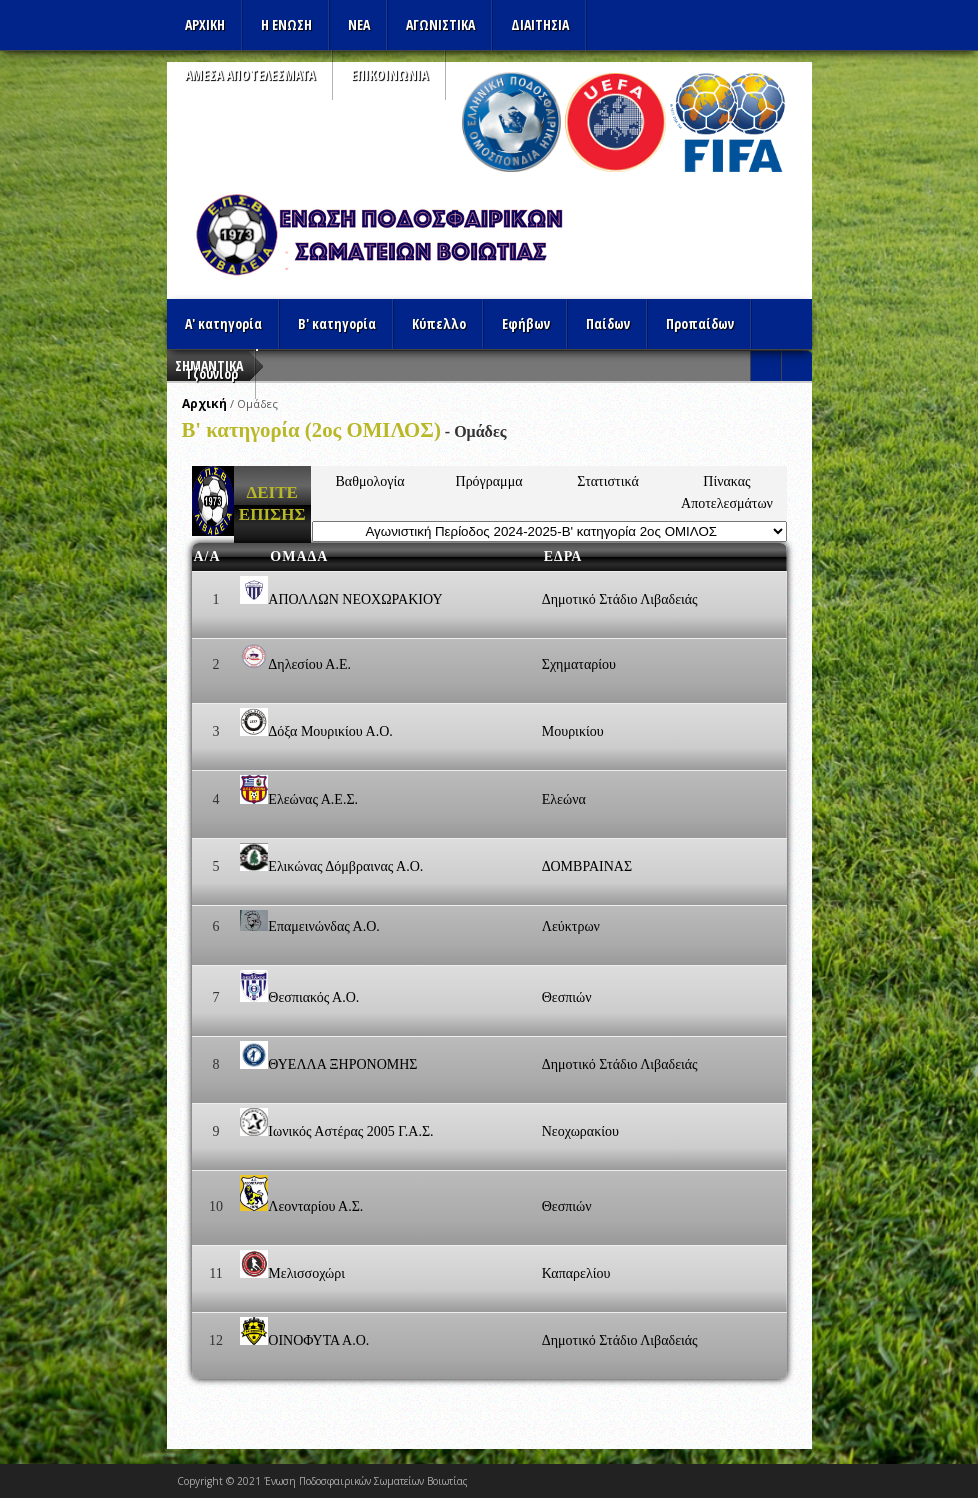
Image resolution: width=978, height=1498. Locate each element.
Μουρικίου (573, 731)
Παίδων (608, 323)
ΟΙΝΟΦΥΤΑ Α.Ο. (318, 1340)
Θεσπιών (567, 997)
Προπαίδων (700, 323)
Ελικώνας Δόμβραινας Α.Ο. (345, 866)
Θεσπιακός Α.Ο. (313, 997)
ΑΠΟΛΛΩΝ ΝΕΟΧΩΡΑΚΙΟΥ (355, 599)
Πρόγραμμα (489, 481)
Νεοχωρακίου (580, 1131)
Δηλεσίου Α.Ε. (309, 664)
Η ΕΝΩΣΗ (286, 24)
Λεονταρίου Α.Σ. (315, 1206)
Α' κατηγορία (223, 323)
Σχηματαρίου (579, 664)
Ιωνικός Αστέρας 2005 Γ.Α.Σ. (350, 1131)
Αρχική (204, 403)
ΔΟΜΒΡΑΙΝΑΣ (587, 866)
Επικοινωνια (389, 74)
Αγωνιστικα (440, 24)
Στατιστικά (607, 481)
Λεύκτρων (571, 926)
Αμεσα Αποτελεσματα (250, 74)
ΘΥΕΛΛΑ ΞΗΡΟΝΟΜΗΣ (342, 1064)
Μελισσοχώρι (306, 1273)
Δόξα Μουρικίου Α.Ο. (330, 731)
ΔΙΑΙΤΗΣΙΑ (540, 24)
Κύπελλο (439, 323)
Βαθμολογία (370, 481)
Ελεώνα (564, 799)
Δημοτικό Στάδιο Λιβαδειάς (620, 599)
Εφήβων (526, 323)
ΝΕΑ (359, 24)
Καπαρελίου (576, 1273)
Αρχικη (205, 24)
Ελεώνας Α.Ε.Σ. (313, 799)
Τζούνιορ (211, 373)
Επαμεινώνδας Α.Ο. (323, 926)
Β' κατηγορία (337, 323)
